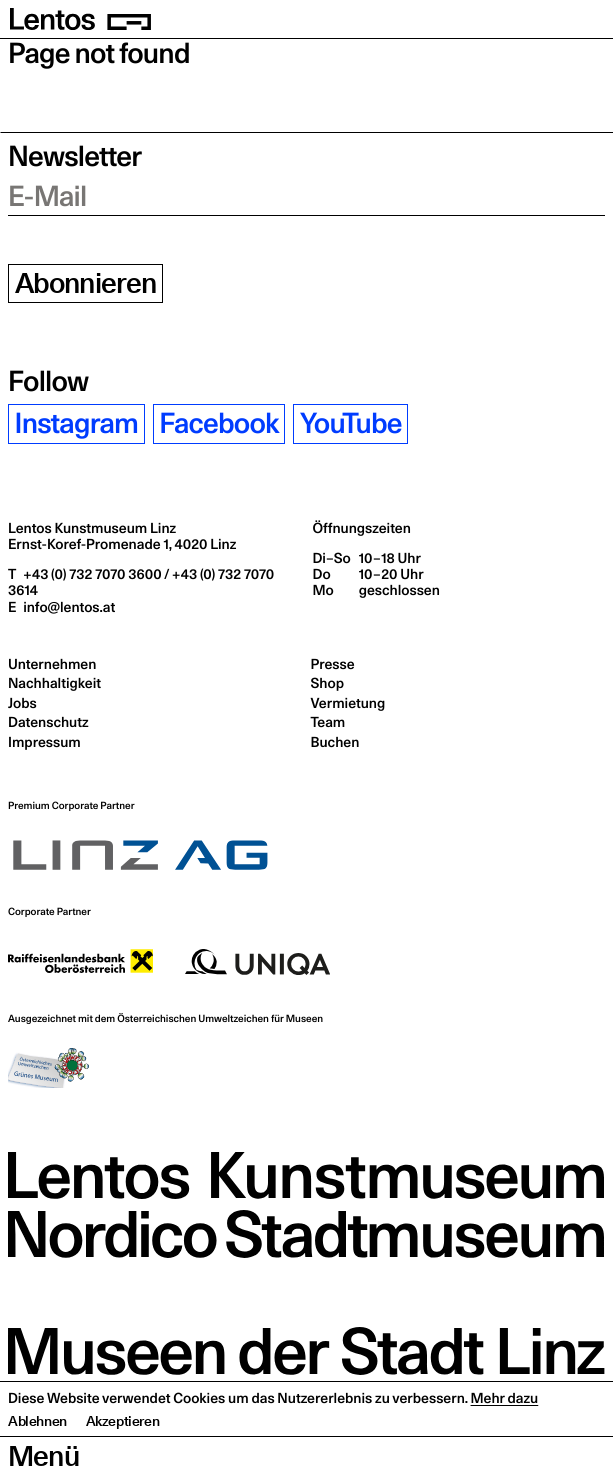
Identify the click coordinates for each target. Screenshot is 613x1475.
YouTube (351, 423)
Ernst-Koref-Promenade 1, (122, 544)
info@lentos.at (67, 607)
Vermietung (348, 703)
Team (328, 722)
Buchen (335, 742)
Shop (327, 683)
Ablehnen (37, 1460)
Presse (333, 664)
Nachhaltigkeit (54, 683)
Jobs (22, 703)
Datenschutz (48, 722)
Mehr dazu (505, 1437)
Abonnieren (86, 283)
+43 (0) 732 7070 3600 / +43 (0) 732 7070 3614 (141, 582)
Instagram (77, 423)
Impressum (44, 742)
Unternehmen (52, 664)
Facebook (218, 423)
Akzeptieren (123, 1460)
